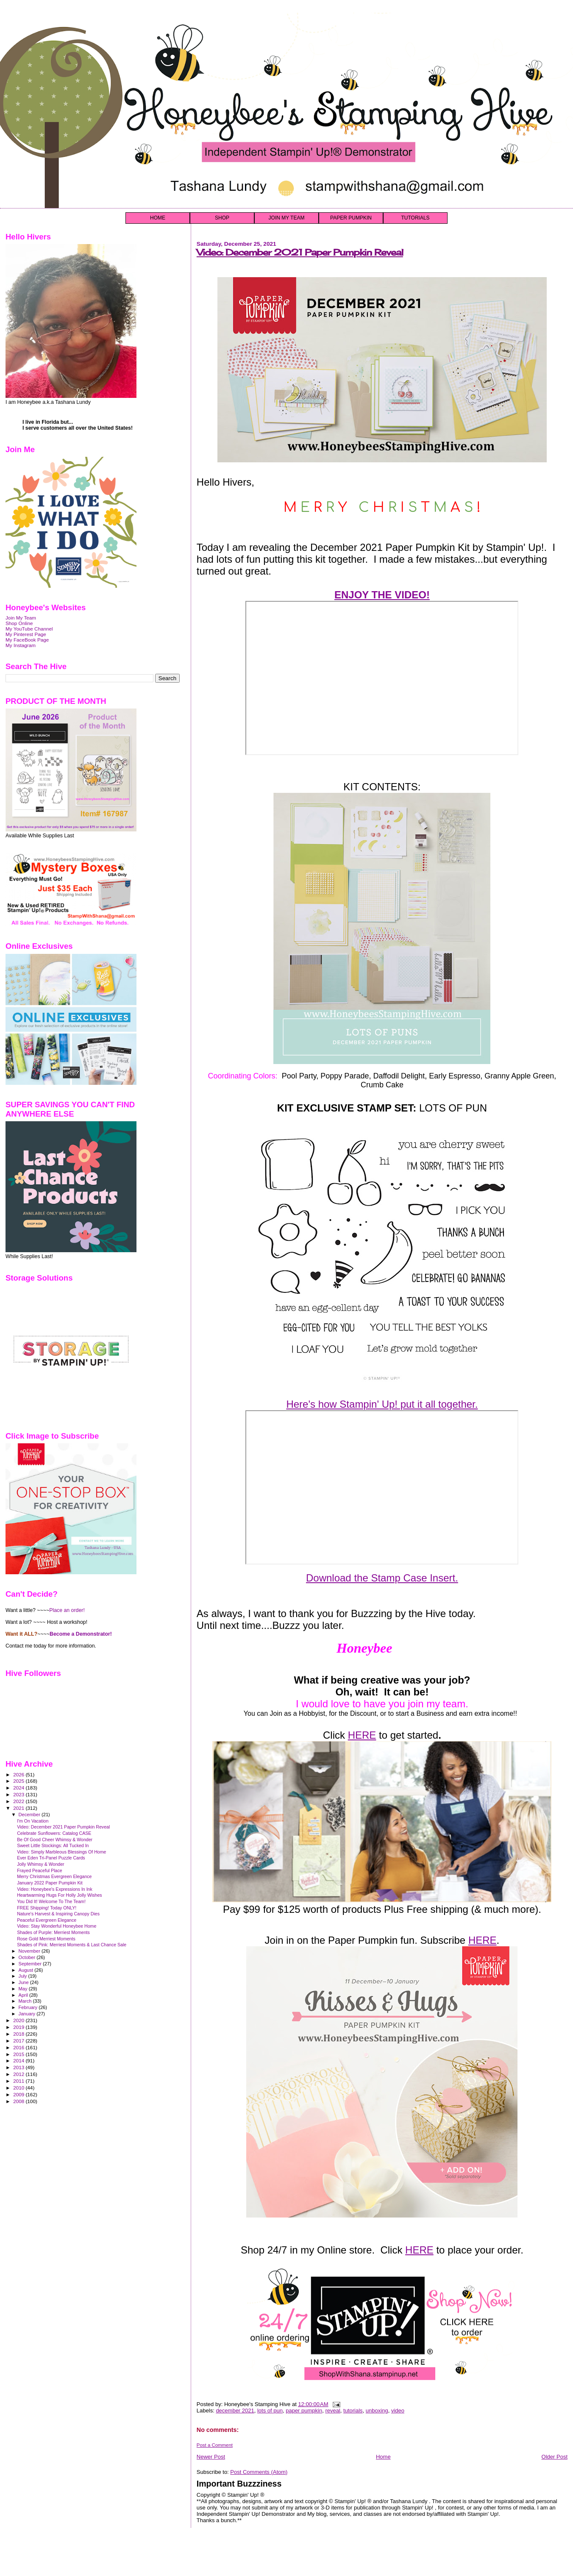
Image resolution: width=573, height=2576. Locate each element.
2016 (19, 2047)
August (27, 1970)
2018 (19, 2034)
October (28, 1957)
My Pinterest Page (26, 634)
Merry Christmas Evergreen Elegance (54, 1876)
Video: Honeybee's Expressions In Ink (54, 1889)
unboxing (377, 2410)
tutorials (353, 2410)
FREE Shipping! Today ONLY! (46, 1907)
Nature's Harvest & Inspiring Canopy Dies (58, 1913)
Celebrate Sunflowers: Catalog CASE (54, 1833)
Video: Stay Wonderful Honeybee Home (56, 1926)
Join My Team (21, 617)
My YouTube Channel (29, 628)
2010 (19, 2087)
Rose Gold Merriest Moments (46, 1938)
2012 (19, 2074)
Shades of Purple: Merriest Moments (53, 1932)
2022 (19, 1801)
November (30, 1951)
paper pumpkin (304, 2410)
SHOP (222, 218)
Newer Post (211, 2457)
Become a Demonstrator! (81, 1634)
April (24, 1995)
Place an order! (67, 1610)
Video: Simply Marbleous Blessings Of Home (61, 1851)
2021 (19, 1808)
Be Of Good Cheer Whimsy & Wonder (54, 1839)
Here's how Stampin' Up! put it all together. (382, 1404)
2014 (19, 2060)
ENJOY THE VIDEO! (382, 594)
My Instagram (21, 645)
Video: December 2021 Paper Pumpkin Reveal (300, 252)
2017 (19, 2040)
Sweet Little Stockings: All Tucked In (53, 1845)
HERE (362, 1735)
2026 (19, 1774)
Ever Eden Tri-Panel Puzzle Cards (51, 1857)
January (28, 2013)
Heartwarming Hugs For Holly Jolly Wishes (59, 1895)
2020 (19, 2020)
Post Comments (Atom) (258, 2472)
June (24, 1982)
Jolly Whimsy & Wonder (40, 1864)
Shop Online (19, 623)
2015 (19, 2054)
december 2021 (235, 2410)
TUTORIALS (415, 218)
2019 (19, 2027)
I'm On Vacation (32, 1820)
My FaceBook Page (27, 639)
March (26, 2001)
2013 (19, 2067)
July (23, 1976)
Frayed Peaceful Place (39, 1870)
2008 (19, 2101)
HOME (157, 218)
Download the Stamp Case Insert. (382, 1578)
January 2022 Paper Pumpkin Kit (50, 1882)
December (30, 1814)
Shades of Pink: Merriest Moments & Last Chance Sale (71, 1944)
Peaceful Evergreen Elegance (46, 1920)
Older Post (554, 2457)
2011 (19, 2081)
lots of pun (270, 2410)
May (24, 1988)
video (397, 2410)
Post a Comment (215, 2445)
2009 (19, 2094)
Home (383, 2457)
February (29, 2007)
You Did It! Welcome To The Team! (51, 1901)
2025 (19, 1781)
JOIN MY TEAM (287, 218)
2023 (19, 1794)
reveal (332, 2410)
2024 (19, 1787)
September (31, 1963)
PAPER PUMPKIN (351, 218)
